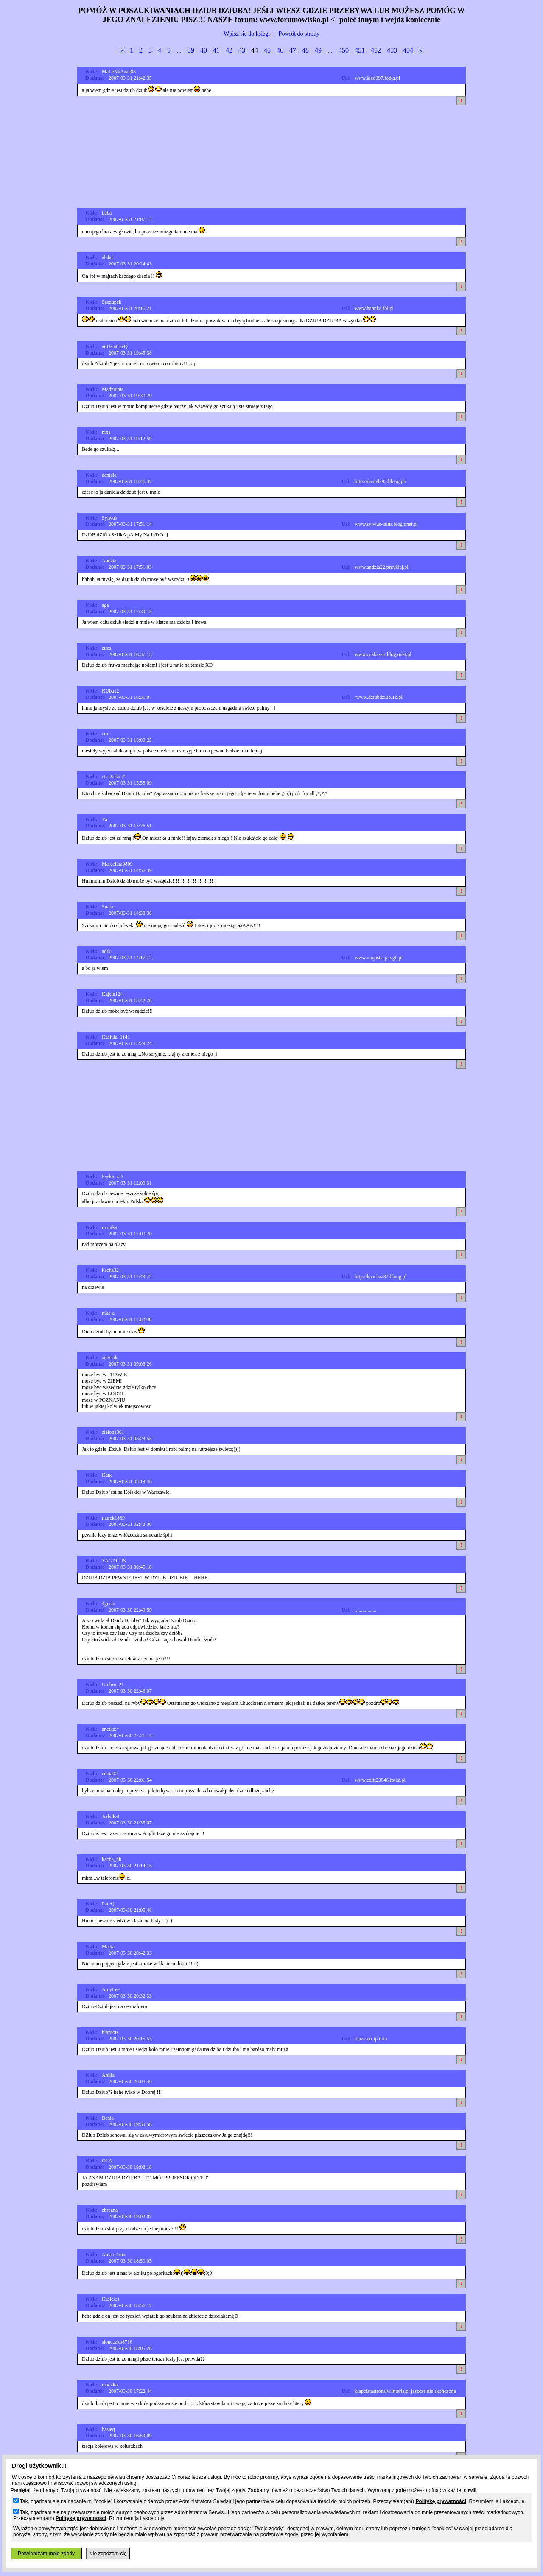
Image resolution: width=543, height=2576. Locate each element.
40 (203, 50)
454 (408, 50)
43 (241, 50)
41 (216, 50)
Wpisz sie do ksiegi (247, 34)
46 (280, 50)
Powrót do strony (299, 34)
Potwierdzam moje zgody (46, 2553)
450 (344, 50)
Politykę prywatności (440, 2501)
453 (392, 50)
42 (229, 50)
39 (191, 50)
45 (267, 50)
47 (292, 50)
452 (376, 50)
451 (360, 50)
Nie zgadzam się (108, 2553)
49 (318, 50)
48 (305, 50)
